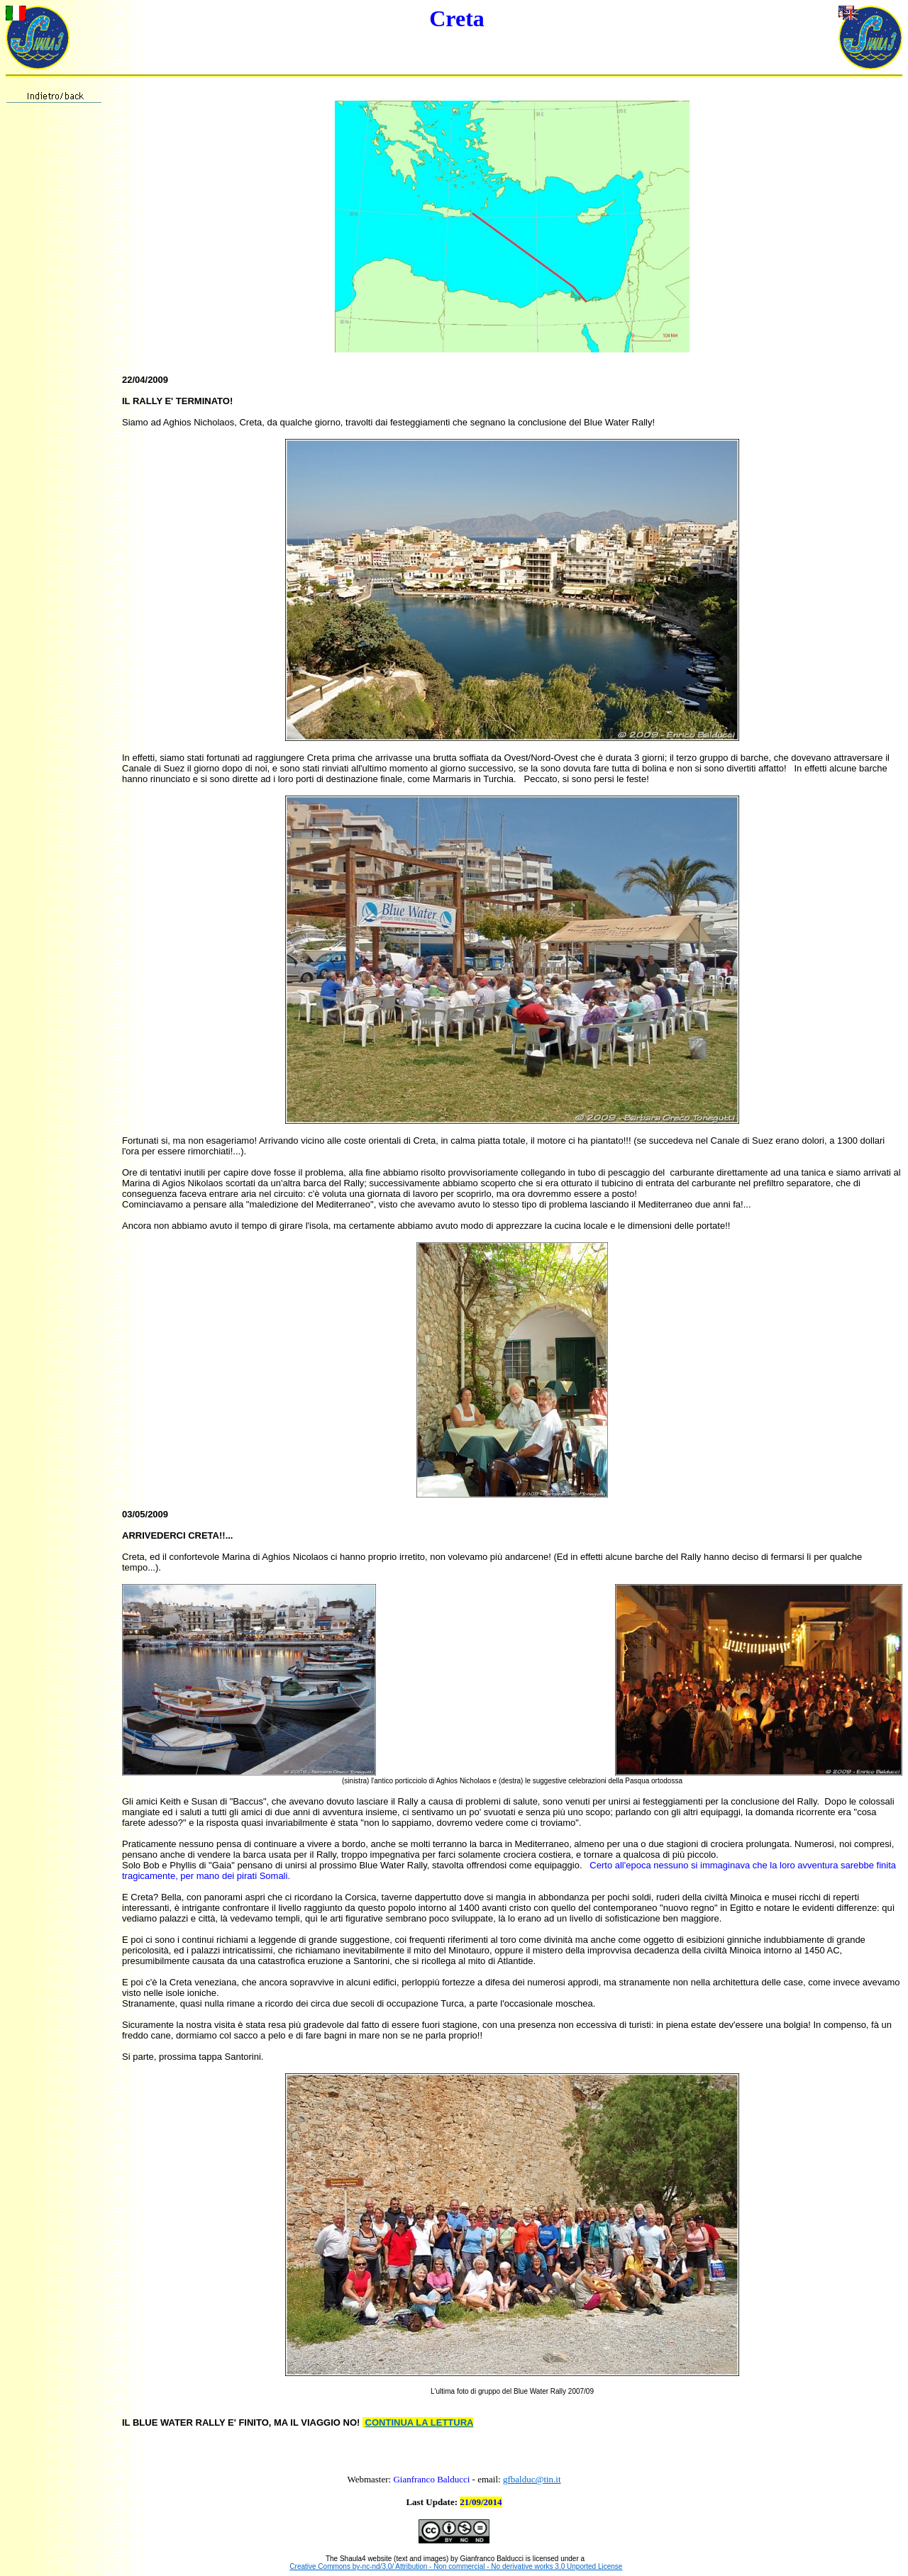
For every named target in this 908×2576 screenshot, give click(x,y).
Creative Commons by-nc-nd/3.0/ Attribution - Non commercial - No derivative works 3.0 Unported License (455, 2566)
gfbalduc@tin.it (532, 2479)
